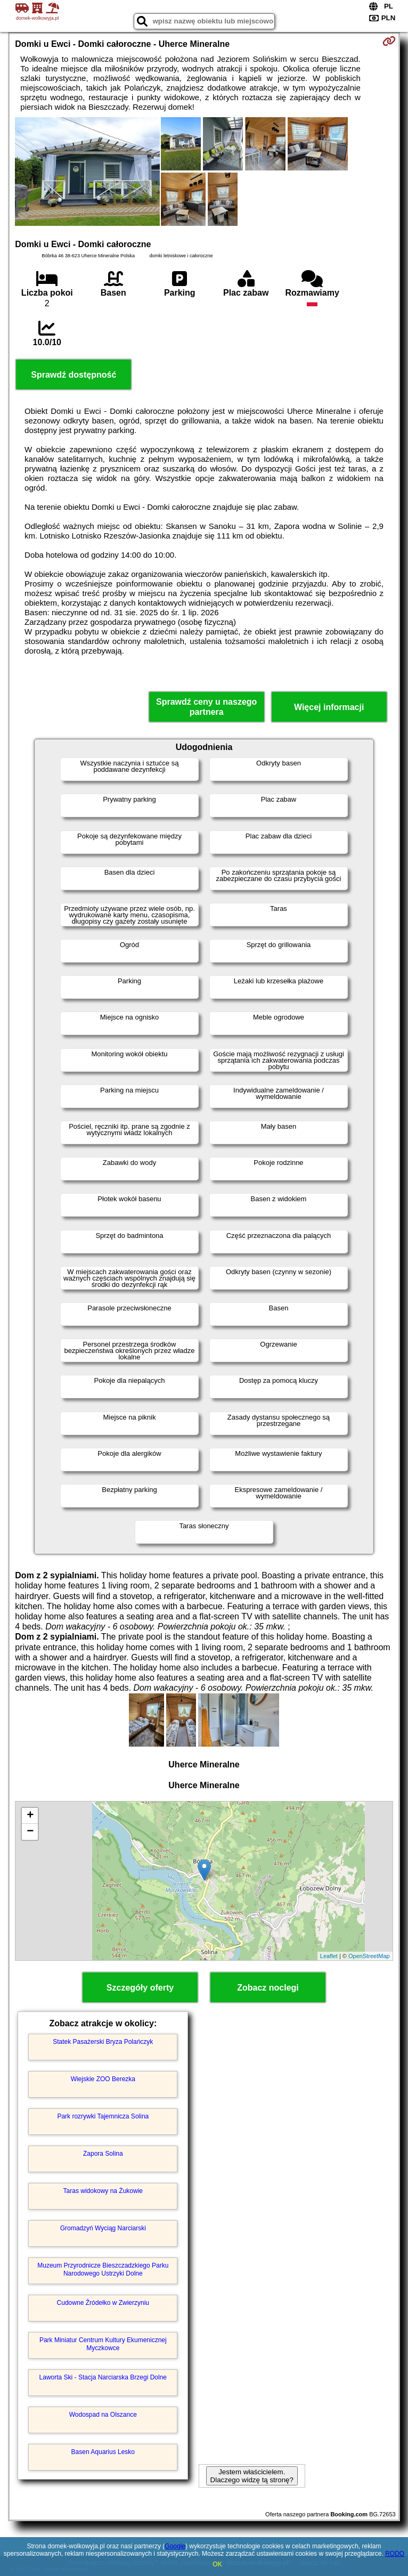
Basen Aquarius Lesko (103, 2452)
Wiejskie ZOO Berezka (103, 2079)
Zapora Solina (103, 2153)
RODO (394, 2553)
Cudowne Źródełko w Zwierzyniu (103, 2302)
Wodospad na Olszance (103, 2414)
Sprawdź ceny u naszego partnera (206, 706)
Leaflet (329, 1956)
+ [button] (30, 1816)
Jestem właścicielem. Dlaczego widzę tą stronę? (251, 2476)
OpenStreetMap (369, 1956)
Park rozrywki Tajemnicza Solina (103, 2116)
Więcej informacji (329, 707)
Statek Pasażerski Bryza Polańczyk (103, 2041)
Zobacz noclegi (268, 1987)
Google (175, 2546)
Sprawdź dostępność (73, 374)
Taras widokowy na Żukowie (103, 2191)
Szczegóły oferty (140, 1987)
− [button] (30, 1832)
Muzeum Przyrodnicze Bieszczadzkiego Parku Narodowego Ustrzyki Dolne (102, 2269)
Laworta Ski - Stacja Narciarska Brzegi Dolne (103, 2377)
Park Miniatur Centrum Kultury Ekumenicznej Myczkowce (103, 2343)
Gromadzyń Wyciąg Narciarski (103, 2228)
